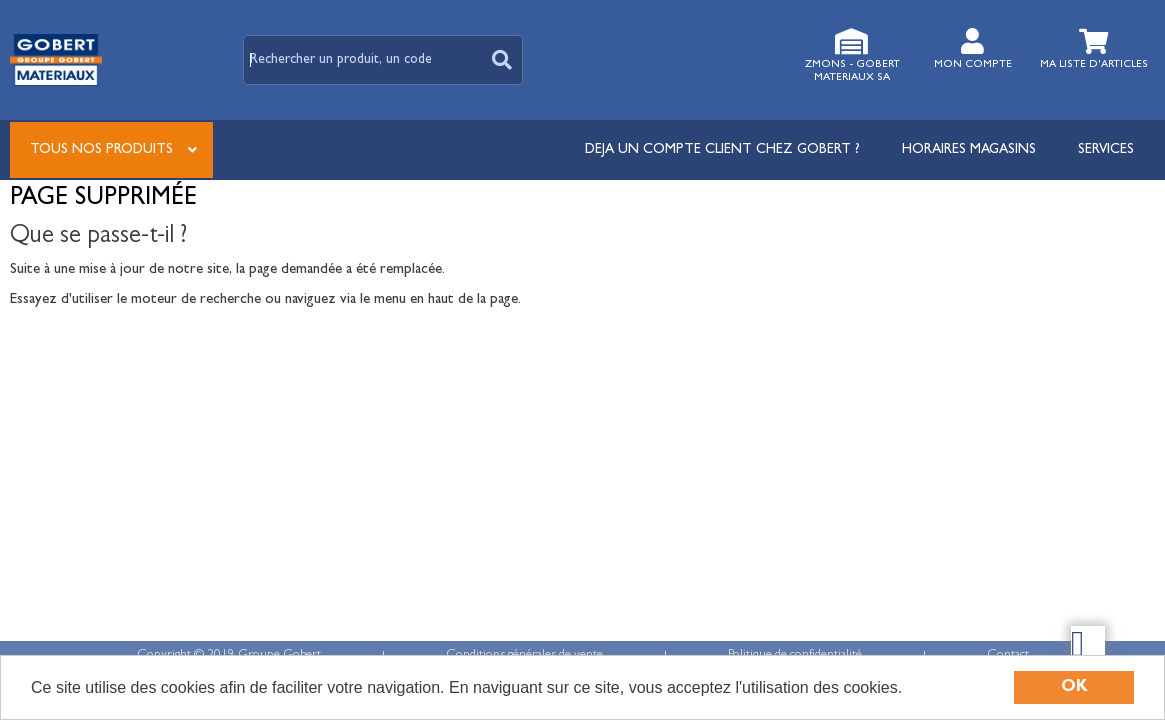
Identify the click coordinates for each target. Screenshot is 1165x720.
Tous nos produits (101, 150)
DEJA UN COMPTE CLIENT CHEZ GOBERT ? (722, 150)
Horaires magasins (969, 150)
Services (1106, 150)
